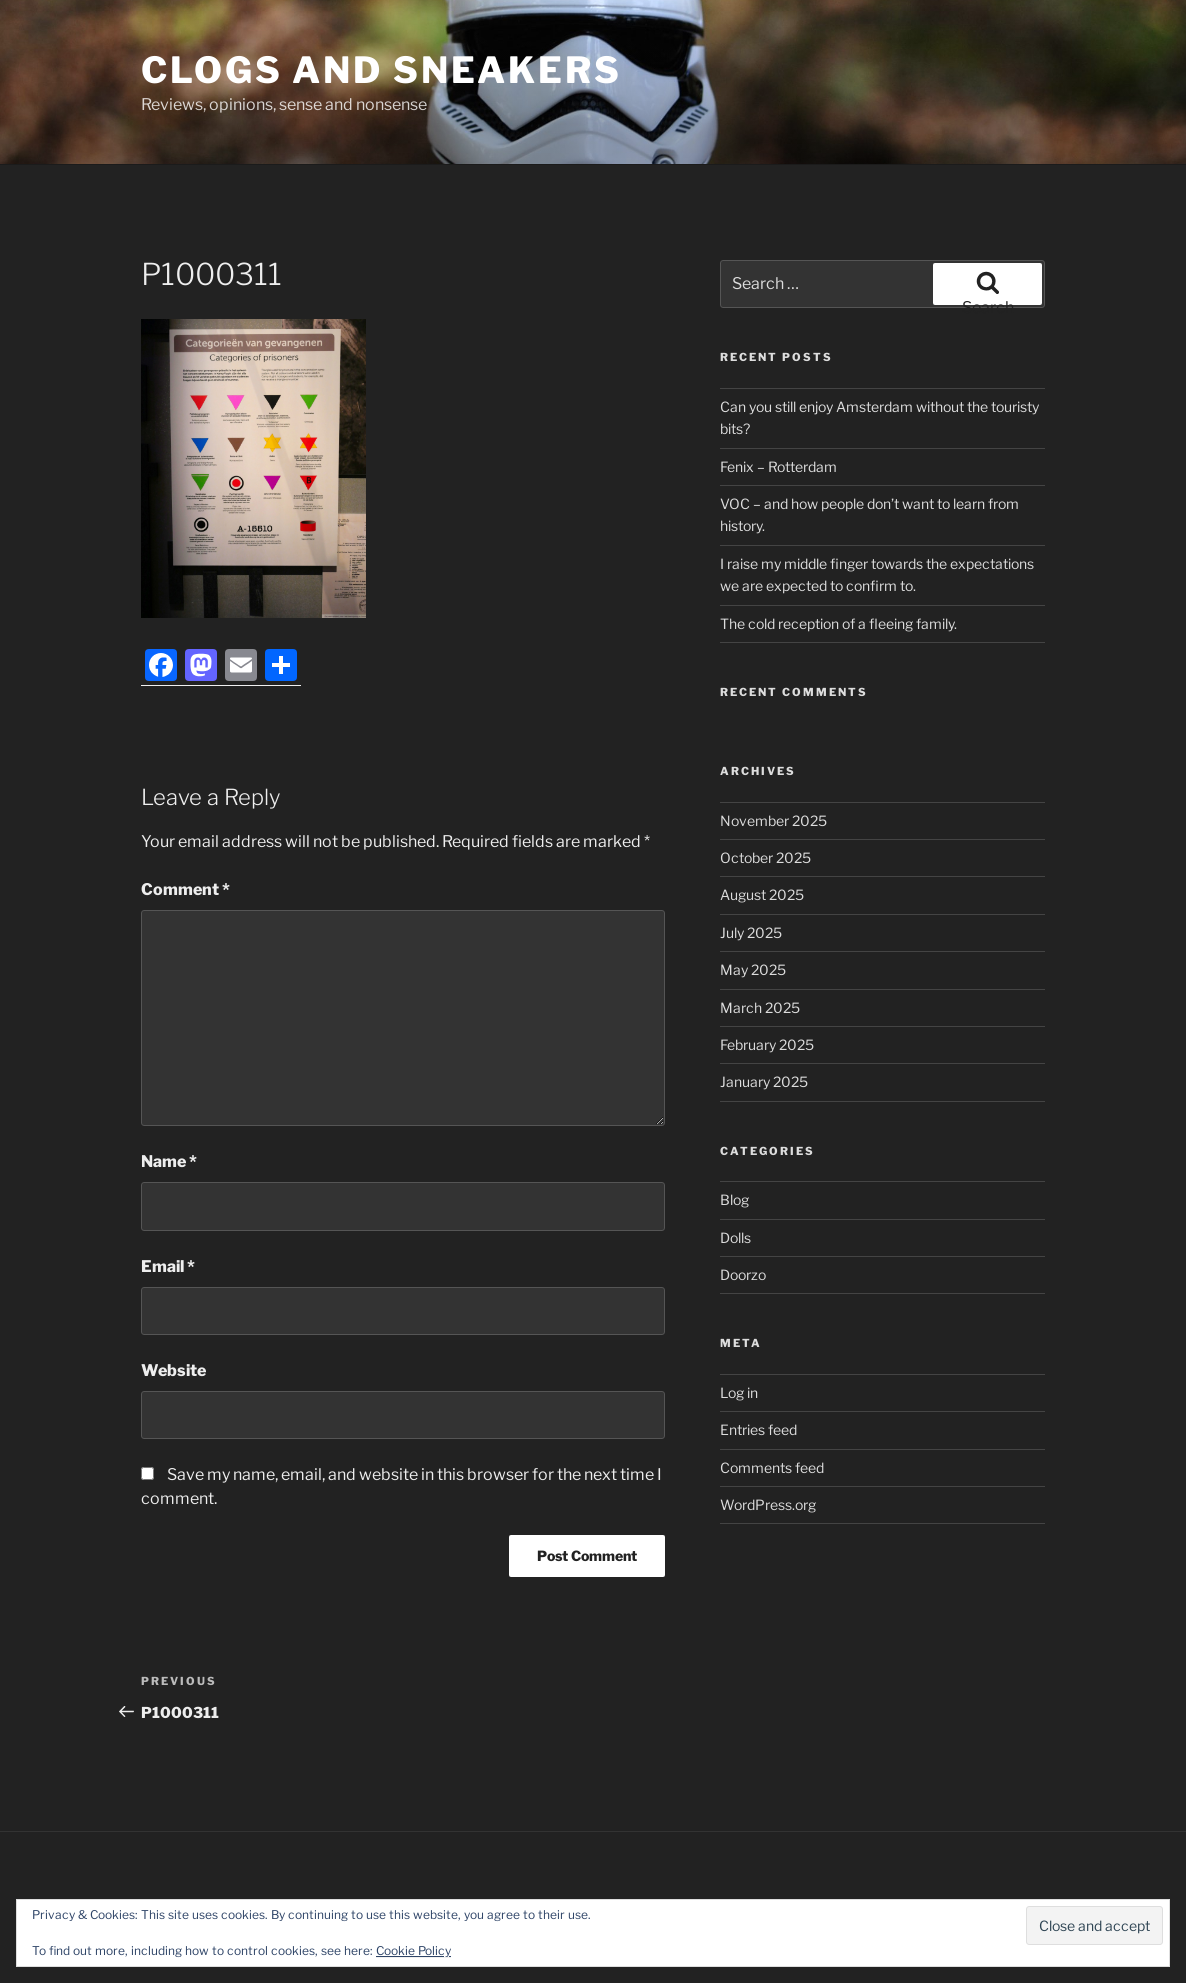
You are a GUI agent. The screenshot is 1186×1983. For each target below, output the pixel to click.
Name (169, 1161)
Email (168, 1266)
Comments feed (772, 1467)
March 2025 (760, 1007)
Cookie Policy (413, 1950)
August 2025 (762, 894)
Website (173, 1370)
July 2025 (751, 932)
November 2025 (773, 820)
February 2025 (767, 1044)
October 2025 (765, 857)
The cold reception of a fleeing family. (838, 623)
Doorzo (743, 1274)
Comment (185, 889)
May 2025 (753, 969)
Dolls (735, 1237)
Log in (739, 1392)
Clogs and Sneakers (381, 70)
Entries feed (758, 1429)
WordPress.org (768, 1504)
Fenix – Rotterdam (778, 466)
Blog (734, 1199)
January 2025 (764, 1081)
